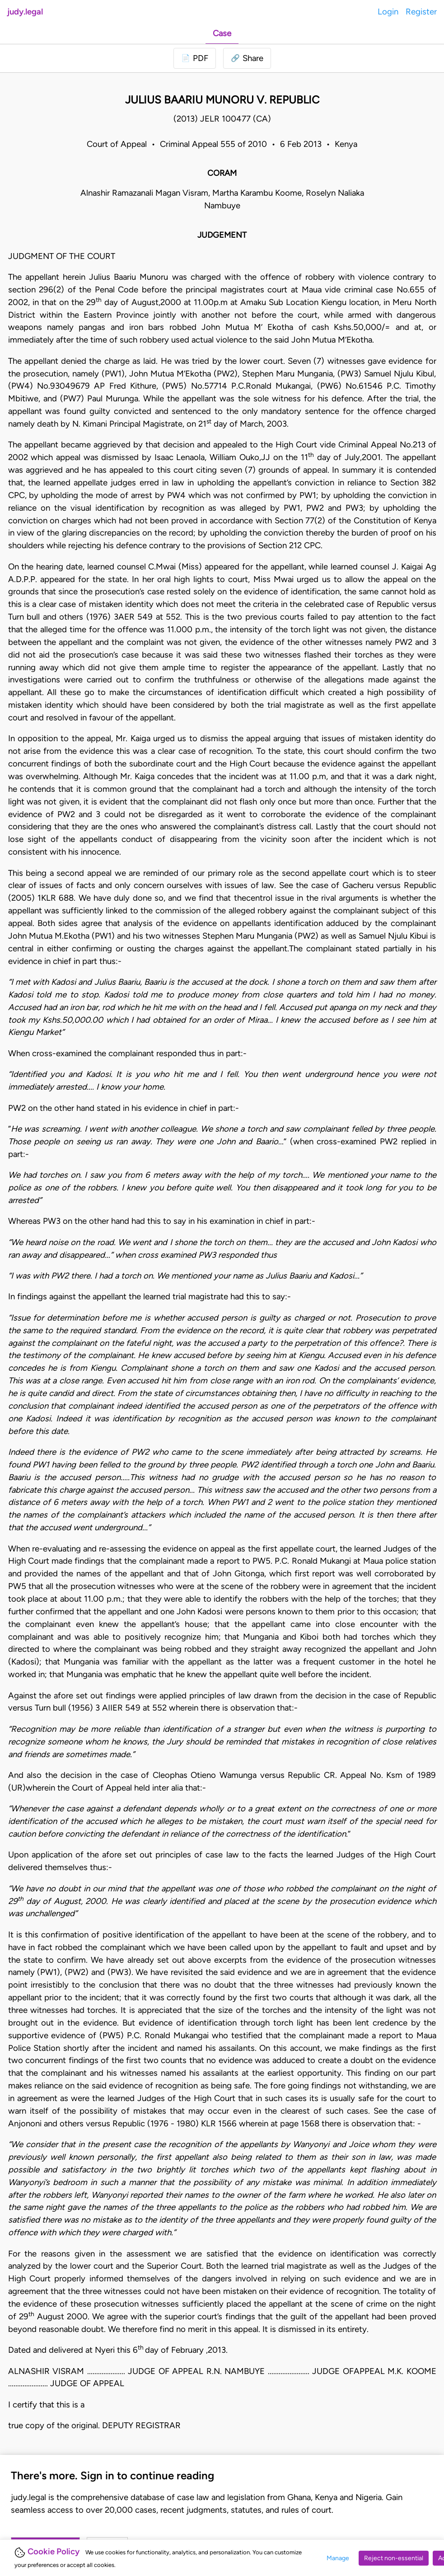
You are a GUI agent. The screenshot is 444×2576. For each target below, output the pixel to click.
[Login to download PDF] (194, 58)
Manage (338, 2558)
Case (222, 33)
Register (421, 11)
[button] (247, 58)
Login (388, 11)
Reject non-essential (393, 2558)
